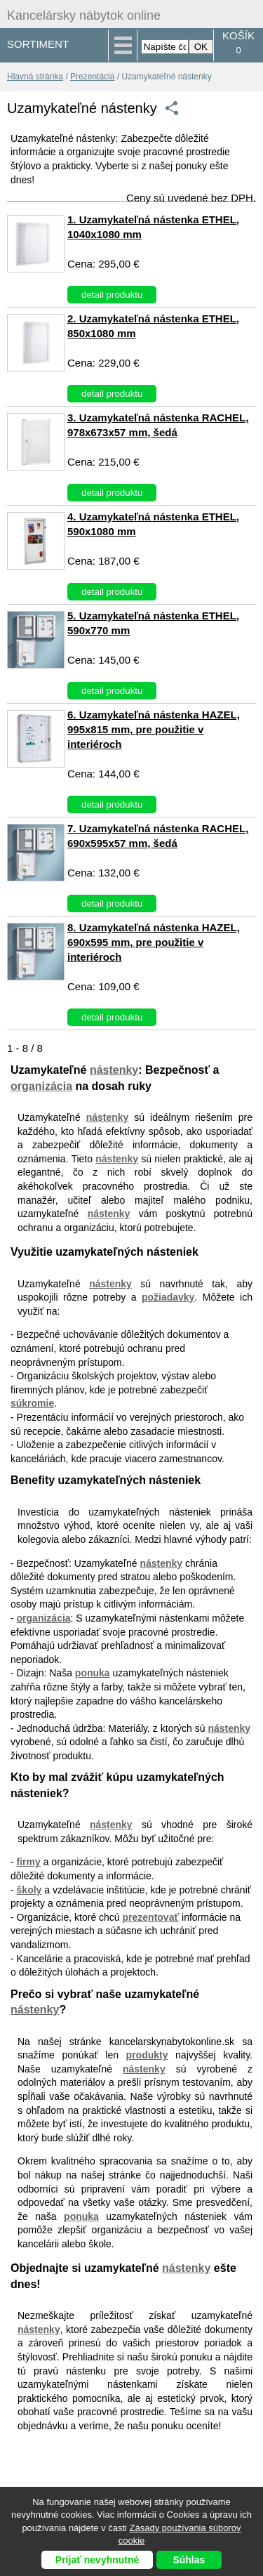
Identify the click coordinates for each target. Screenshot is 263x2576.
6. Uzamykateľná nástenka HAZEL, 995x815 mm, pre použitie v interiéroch (153, 729)
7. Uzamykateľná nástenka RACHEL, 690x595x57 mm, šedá (157, 835)
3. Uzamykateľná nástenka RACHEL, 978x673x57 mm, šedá (157, 425)
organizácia (41, 1086)
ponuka (92, 1672)
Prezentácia (92, 76)
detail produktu (111, 294)
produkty (147, 2055)
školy (29, 1889)
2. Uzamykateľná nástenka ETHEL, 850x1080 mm (153, 326)
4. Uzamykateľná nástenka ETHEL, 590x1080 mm (153, 524)
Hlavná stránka (35, 76)
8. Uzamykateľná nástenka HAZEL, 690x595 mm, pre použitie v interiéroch (153, 942)
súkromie (32, 1403)
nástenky (114, 1070)
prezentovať (151, 1917)
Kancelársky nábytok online (84, 15)
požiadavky (168, 1297)
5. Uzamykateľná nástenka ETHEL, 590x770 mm (153, 623)
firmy (29, 1861)
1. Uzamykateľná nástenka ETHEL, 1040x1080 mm (153, 226)
